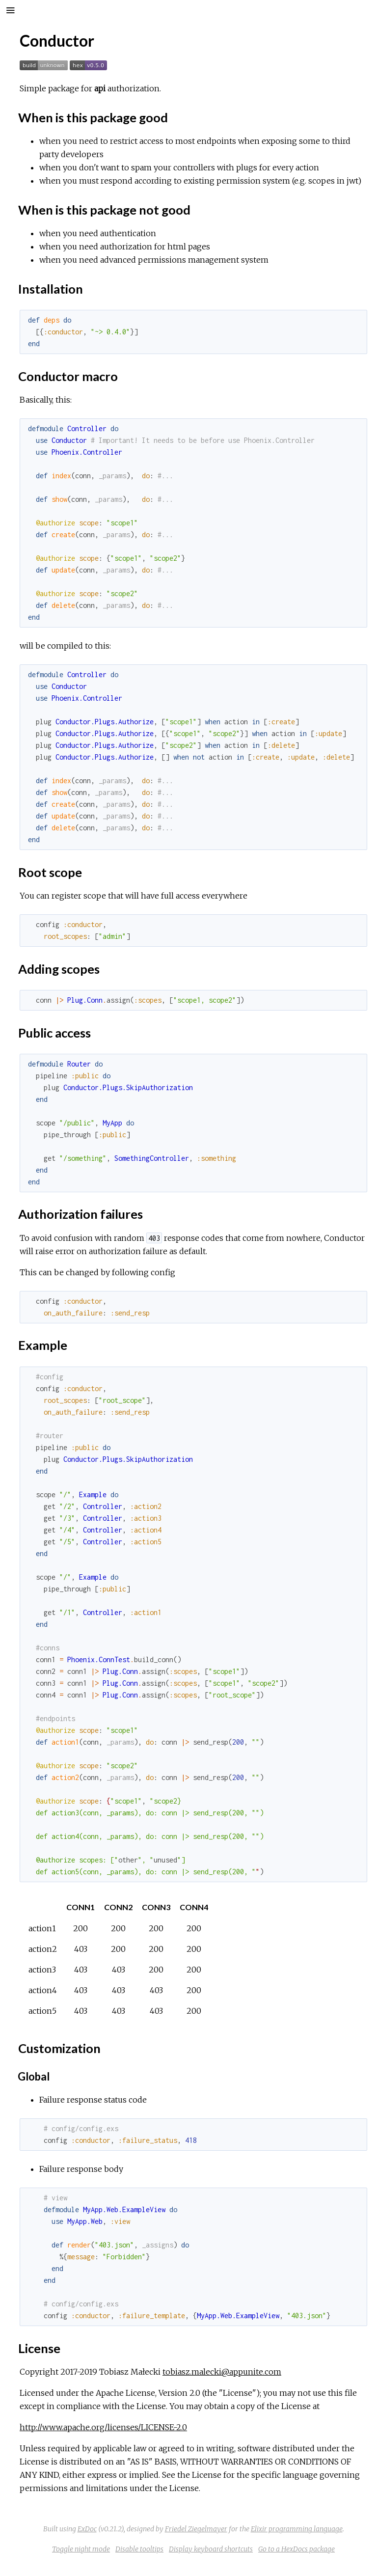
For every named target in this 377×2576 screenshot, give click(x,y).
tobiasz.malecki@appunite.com (221, 2372)
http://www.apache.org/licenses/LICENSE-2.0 (103, 2427)
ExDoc (87, 2528)
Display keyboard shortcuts (211, 2549)
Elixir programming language (297, 2528)
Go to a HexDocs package (296, 2549)
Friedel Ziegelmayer (196, 2528)
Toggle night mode (81, 2549)
